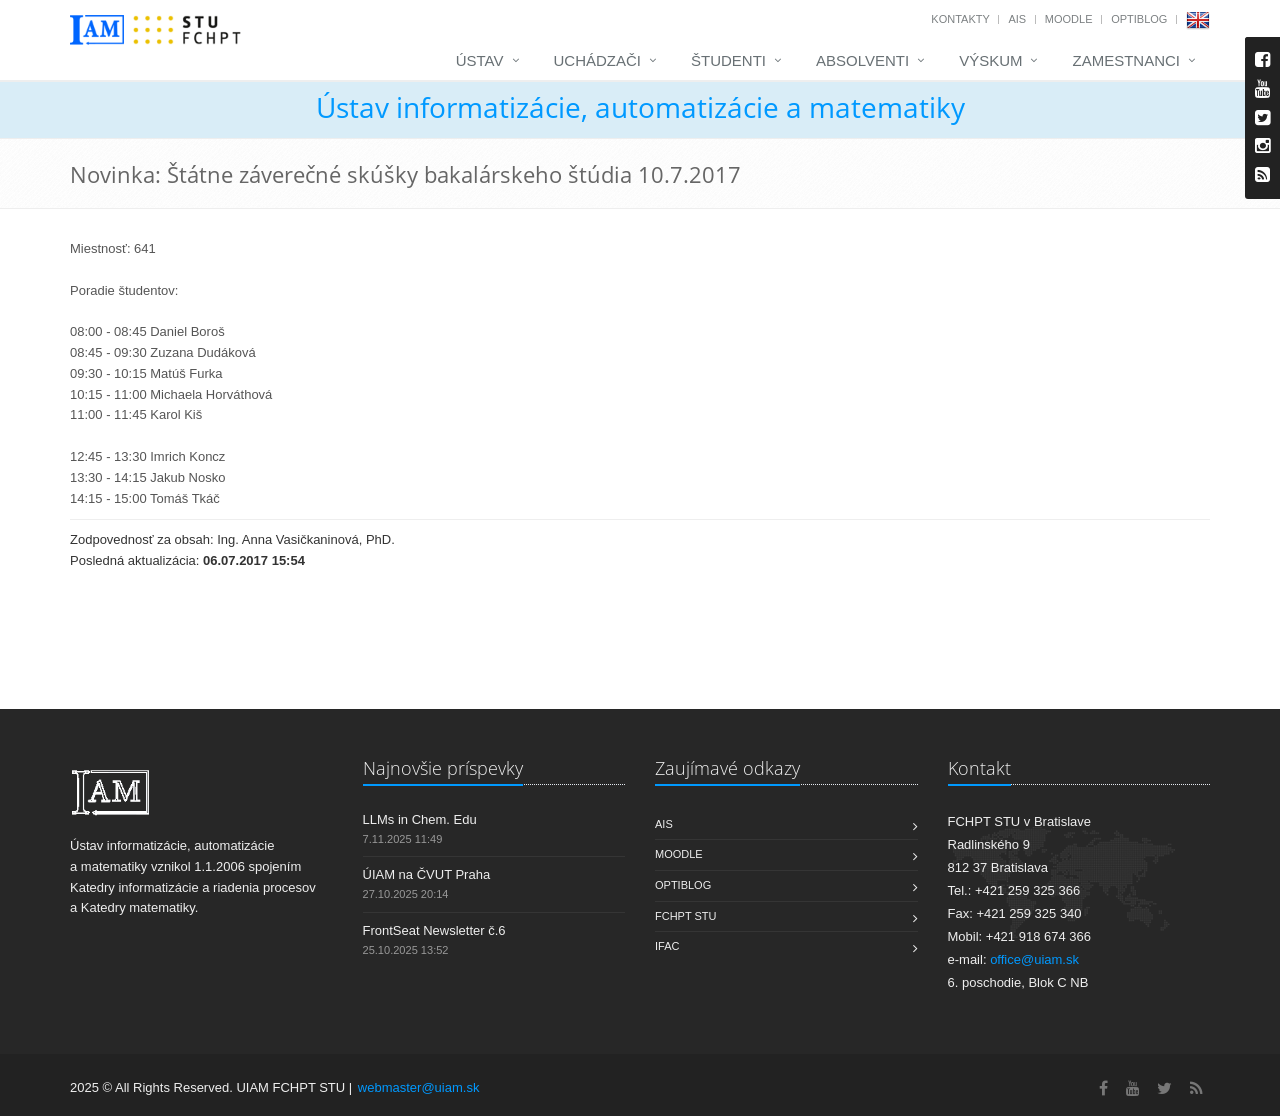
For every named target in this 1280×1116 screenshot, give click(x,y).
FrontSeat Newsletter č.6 (434, 930)
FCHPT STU (686, 916)
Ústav (480, 60)
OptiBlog (1139, 19)
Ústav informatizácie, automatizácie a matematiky (640, 107)
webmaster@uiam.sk (419, 1087)
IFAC (667, 946)
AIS (1017, 19)
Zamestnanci (1126, 60)
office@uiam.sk (1034, 959)
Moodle (1069, 19)
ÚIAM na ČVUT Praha (427, 874)
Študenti (728, 60)
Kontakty (960, 19)
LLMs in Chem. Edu (420, 819)
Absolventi (862, 60)
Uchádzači (598, 60)
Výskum (990, 60)
